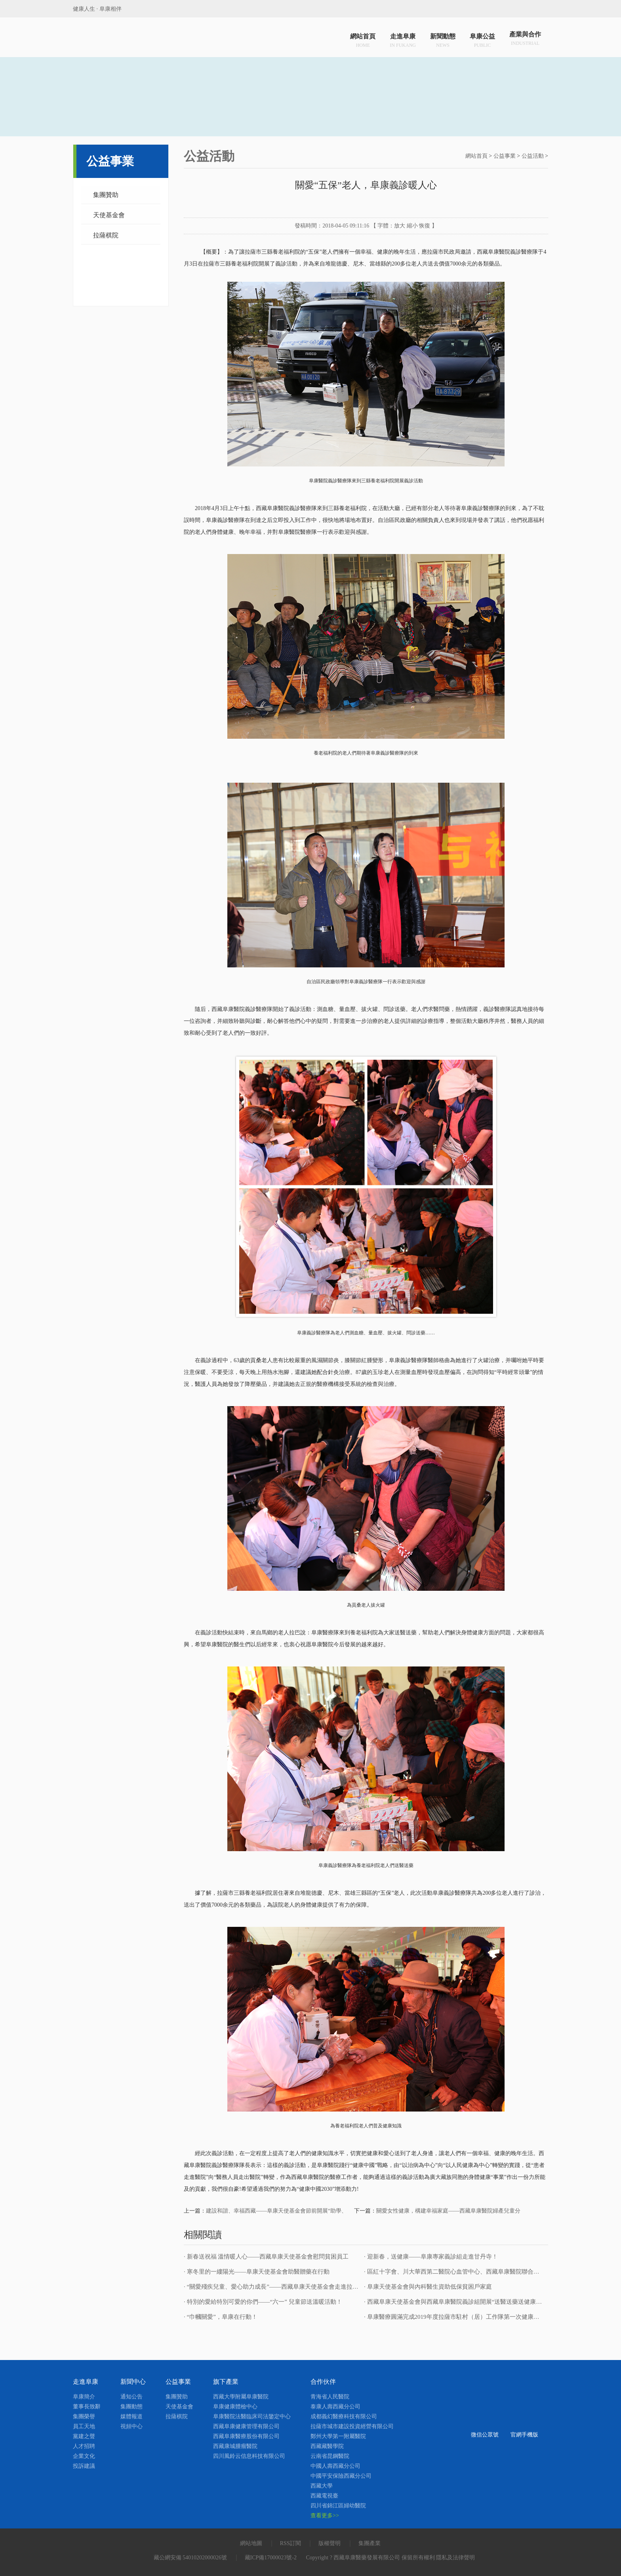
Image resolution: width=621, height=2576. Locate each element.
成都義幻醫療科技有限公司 (343, 2416)
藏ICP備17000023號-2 (271, 2558)
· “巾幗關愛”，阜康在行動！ (220, 2317)
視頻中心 (131, 2426)
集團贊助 (105, 194)
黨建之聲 (84, 2436)
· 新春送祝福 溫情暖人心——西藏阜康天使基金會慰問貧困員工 (266, 2256)
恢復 (424, 226)
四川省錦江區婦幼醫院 (338, 2506)
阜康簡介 (84, 2397)
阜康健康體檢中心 (235, 2407)
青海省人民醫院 (329, 2397)
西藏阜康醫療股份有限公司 (246, 2436)
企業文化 (84, 2456)
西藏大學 (321, 2486)
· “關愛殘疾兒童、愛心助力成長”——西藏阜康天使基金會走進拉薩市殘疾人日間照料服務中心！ (310, 2287)
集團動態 (131, 2407)
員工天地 (84, 2426)
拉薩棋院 (105, 235)
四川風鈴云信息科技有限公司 (249, 2456)
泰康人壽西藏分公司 (335, 2407)
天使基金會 (109, 215)
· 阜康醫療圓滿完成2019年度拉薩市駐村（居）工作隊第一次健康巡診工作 (460, 2317)
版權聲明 (329, 2543)
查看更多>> (324, 2516)
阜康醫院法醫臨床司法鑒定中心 (252, 2416)
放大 (399, 226)
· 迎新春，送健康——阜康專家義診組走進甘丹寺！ (431, 2256)
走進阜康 (403, 39)
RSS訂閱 (290, 2543)
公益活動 (533, 156)
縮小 (412, 226)
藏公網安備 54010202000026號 (190, 2558)
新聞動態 (442, 39)
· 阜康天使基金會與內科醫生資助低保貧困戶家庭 (428, 2287)
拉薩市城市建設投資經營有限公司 (352, 2426)
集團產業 (369, 2543)
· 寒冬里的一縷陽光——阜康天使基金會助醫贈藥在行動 (257, 2271)
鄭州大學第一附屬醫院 (338, 2436)
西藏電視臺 (324, 2496)
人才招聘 (84, 2446)
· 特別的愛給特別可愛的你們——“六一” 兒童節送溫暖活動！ (263, 2302)
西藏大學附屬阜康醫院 (241, 2397)
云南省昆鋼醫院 (329, 2456)
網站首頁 (362, 39)
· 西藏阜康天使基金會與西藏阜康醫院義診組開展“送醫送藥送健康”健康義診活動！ (472, 2302)
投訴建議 (84, 2466)
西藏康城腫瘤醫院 (235, 2446)
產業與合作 (525, 39)
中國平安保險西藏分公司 (340, 2476)
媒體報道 (131, 2416)
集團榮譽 (84, 2416)
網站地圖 (251, 2543)
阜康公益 (482, 39)
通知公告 (131, 2397)
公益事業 (504, 156)
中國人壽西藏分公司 (335, 2466)
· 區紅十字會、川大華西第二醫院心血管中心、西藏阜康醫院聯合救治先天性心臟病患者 (478, 2271)
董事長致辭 (87, 2407)
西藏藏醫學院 (327, 2446)
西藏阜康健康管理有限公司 (246, 2426)
